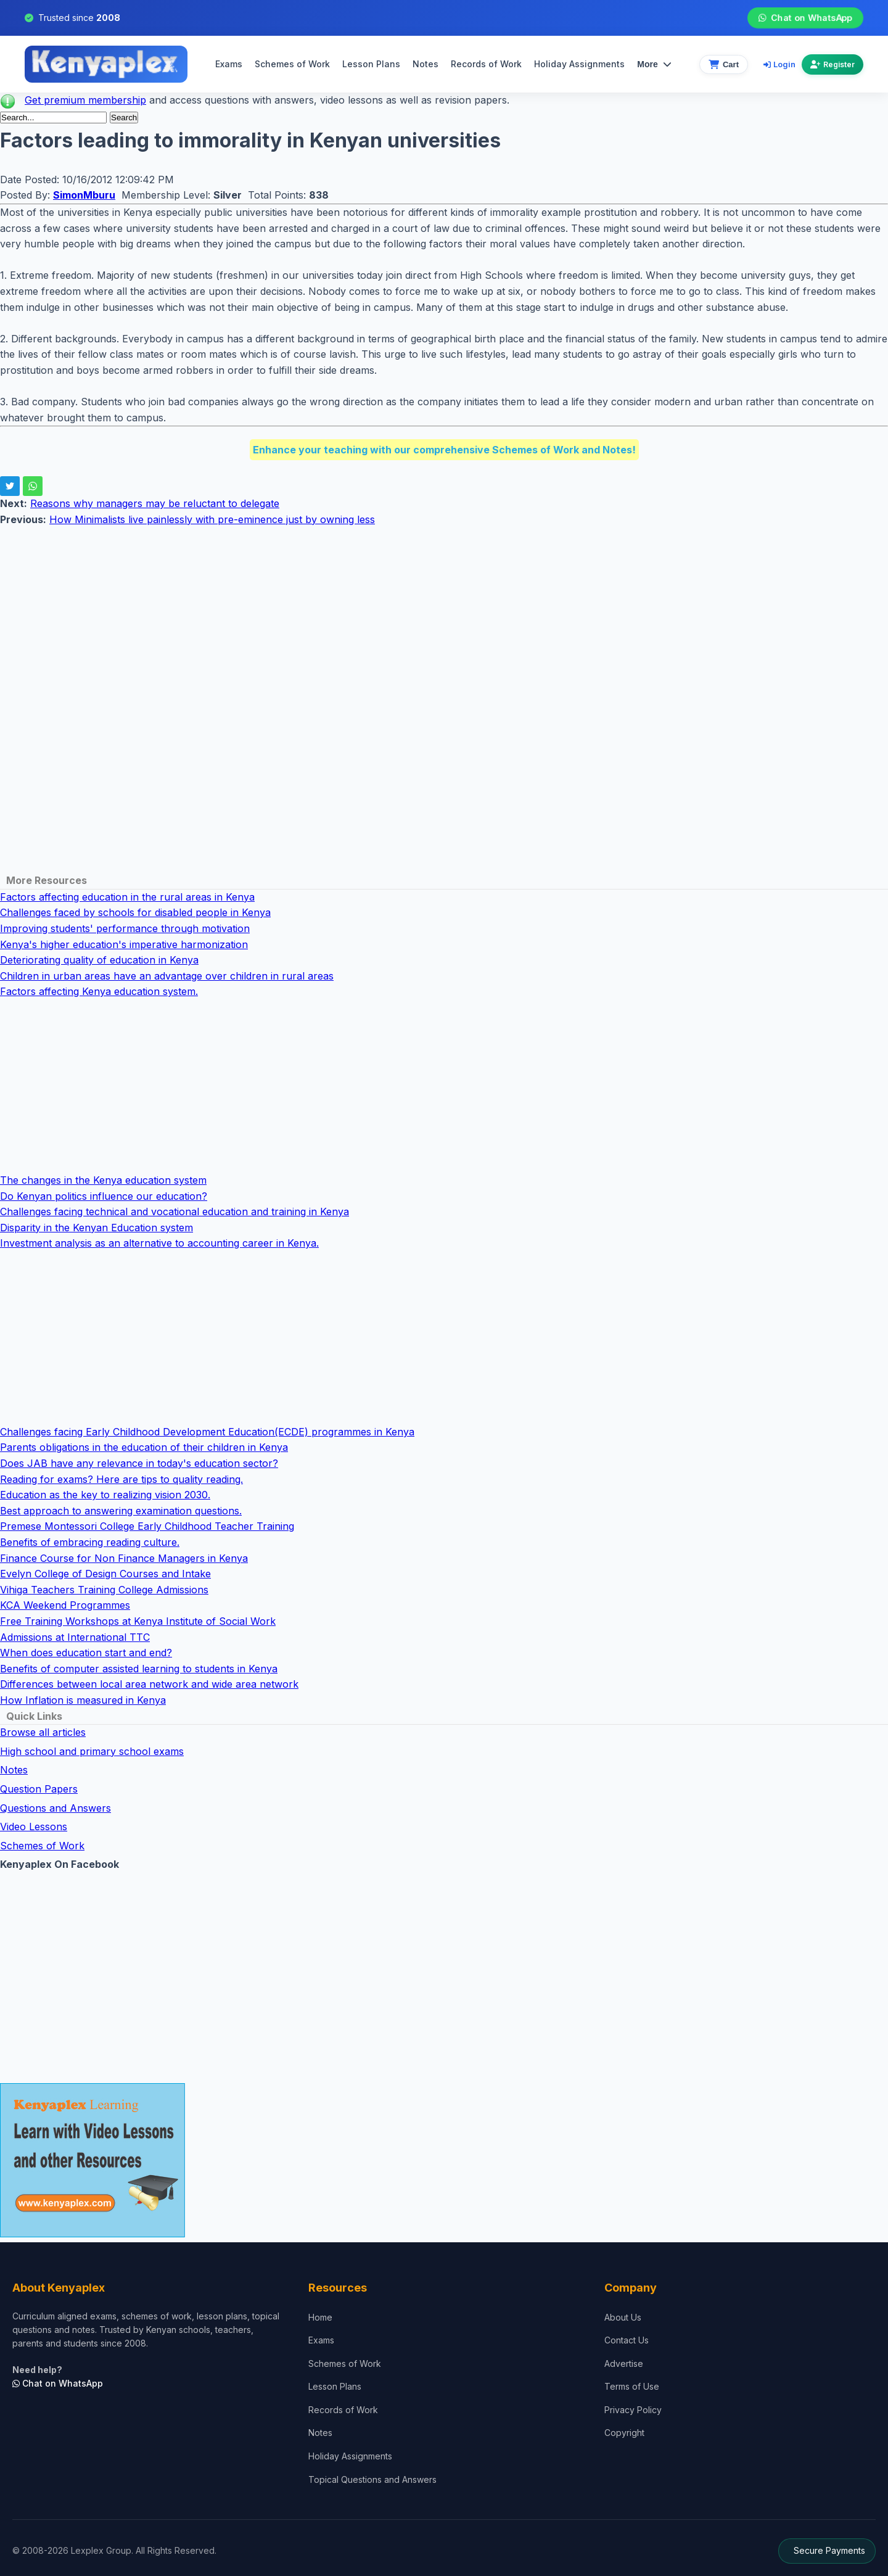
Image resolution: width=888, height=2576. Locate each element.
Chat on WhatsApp (805, 17)
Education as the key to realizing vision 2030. (105, 1494)
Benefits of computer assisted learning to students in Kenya (139, 1668)
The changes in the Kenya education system (103, 1180)
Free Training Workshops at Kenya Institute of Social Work (138, 1621)
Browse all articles (43, 1732)
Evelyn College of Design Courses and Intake (105, 1573)
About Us (622, 2317)
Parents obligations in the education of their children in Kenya (144, 1447)
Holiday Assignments (350, 2456)
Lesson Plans (371, 64)
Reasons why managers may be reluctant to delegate (154, 503)
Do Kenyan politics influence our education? (103, 1196)
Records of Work (486, 64)
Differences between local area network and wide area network (149, 1684)
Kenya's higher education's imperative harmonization (124, 944)
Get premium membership (85, 100)
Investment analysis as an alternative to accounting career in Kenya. (159, 1243)
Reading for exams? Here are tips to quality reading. (121, 1479)
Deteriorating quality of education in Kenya (99, 960)
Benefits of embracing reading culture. (89, 1542)
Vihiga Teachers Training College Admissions (104, 1589)
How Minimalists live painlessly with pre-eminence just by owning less (212, 519)
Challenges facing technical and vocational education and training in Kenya (174, 1211)
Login (779, 64)
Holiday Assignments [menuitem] (579, 64)
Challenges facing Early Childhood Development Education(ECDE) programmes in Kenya (207, 1432)
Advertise (623, 2363)
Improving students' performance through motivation (125, 928)
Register (832, 64)
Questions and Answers (55, 1808)
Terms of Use (631, 2386)
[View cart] (723, 64)
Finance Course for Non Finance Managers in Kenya (124, 1558)
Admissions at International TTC (75, 1637)
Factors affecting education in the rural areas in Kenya (127, 897)
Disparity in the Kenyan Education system (96, 1227)
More (654, 64)
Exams (228, 64)
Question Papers (39, 1789)
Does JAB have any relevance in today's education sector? (139, 1463)
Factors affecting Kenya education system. (99, 991)
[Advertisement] (370, 613)
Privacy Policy (633, 2410)
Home (320, 2317)
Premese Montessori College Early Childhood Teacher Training (147, 1526)
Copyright (624, 2432)
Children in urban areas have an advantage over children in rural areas (167, 976)
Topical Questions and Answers (372, 2479)
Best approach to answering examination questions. (121, 1511)
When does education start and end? (86, 1652)
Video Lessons (33, 1826)
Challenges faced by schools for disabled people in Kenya (135, 912)
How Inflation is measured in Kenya (83, 1700)
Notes (425, 64)
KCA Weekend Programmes (65, 1605)
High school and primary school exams (92, 1751)
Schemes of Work (292, 64)
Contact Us (626, 2340)
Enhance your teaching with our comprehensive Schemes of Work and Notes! (444, 450)
